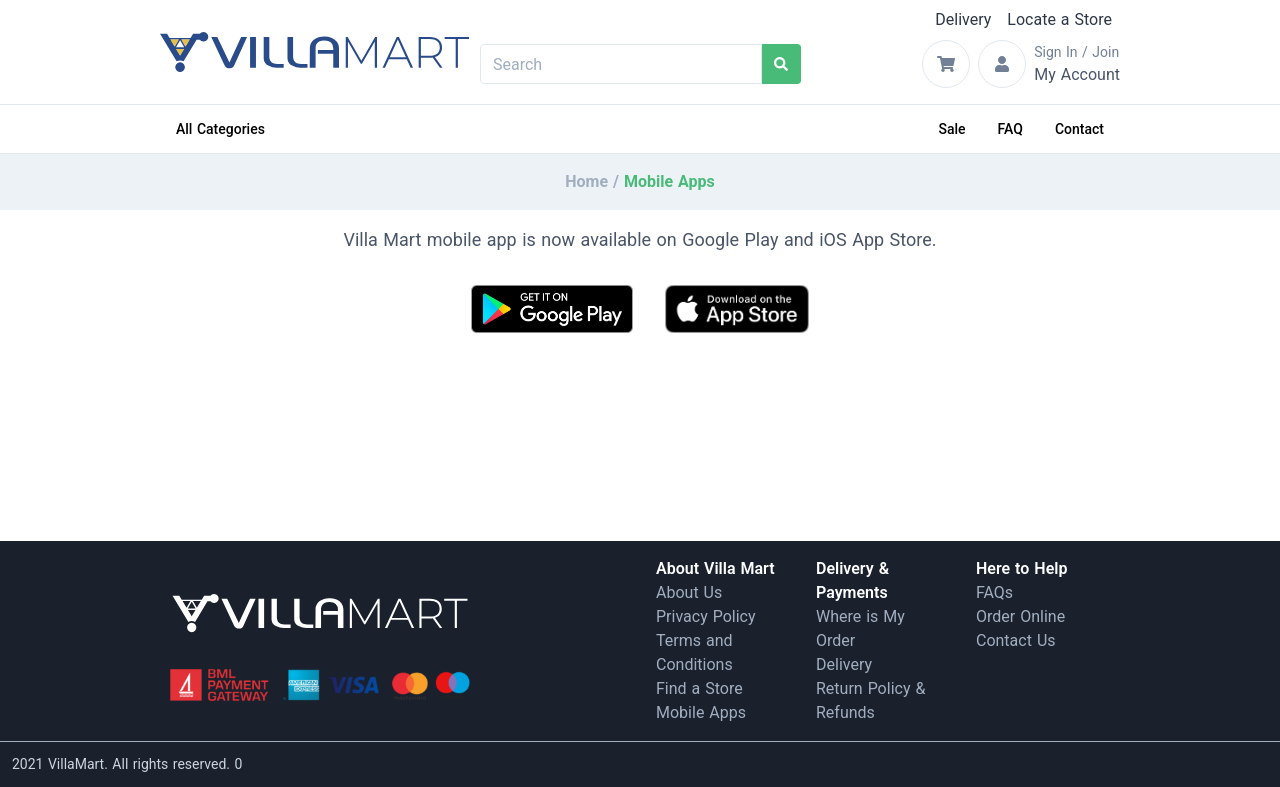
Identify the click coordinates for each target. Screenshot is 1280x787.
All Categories (220, 129)
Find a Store (699, 688)
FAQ (1010, 129)
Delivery (963, 19)
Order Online (1020, 616)
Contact (1079, 129)
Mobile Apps (701, 712)
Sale (952, 129)
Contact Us (1016, 640)
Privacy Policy (706, 616)
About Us (689, 592)
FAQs (994, 592)
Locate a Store (1059, 19)
